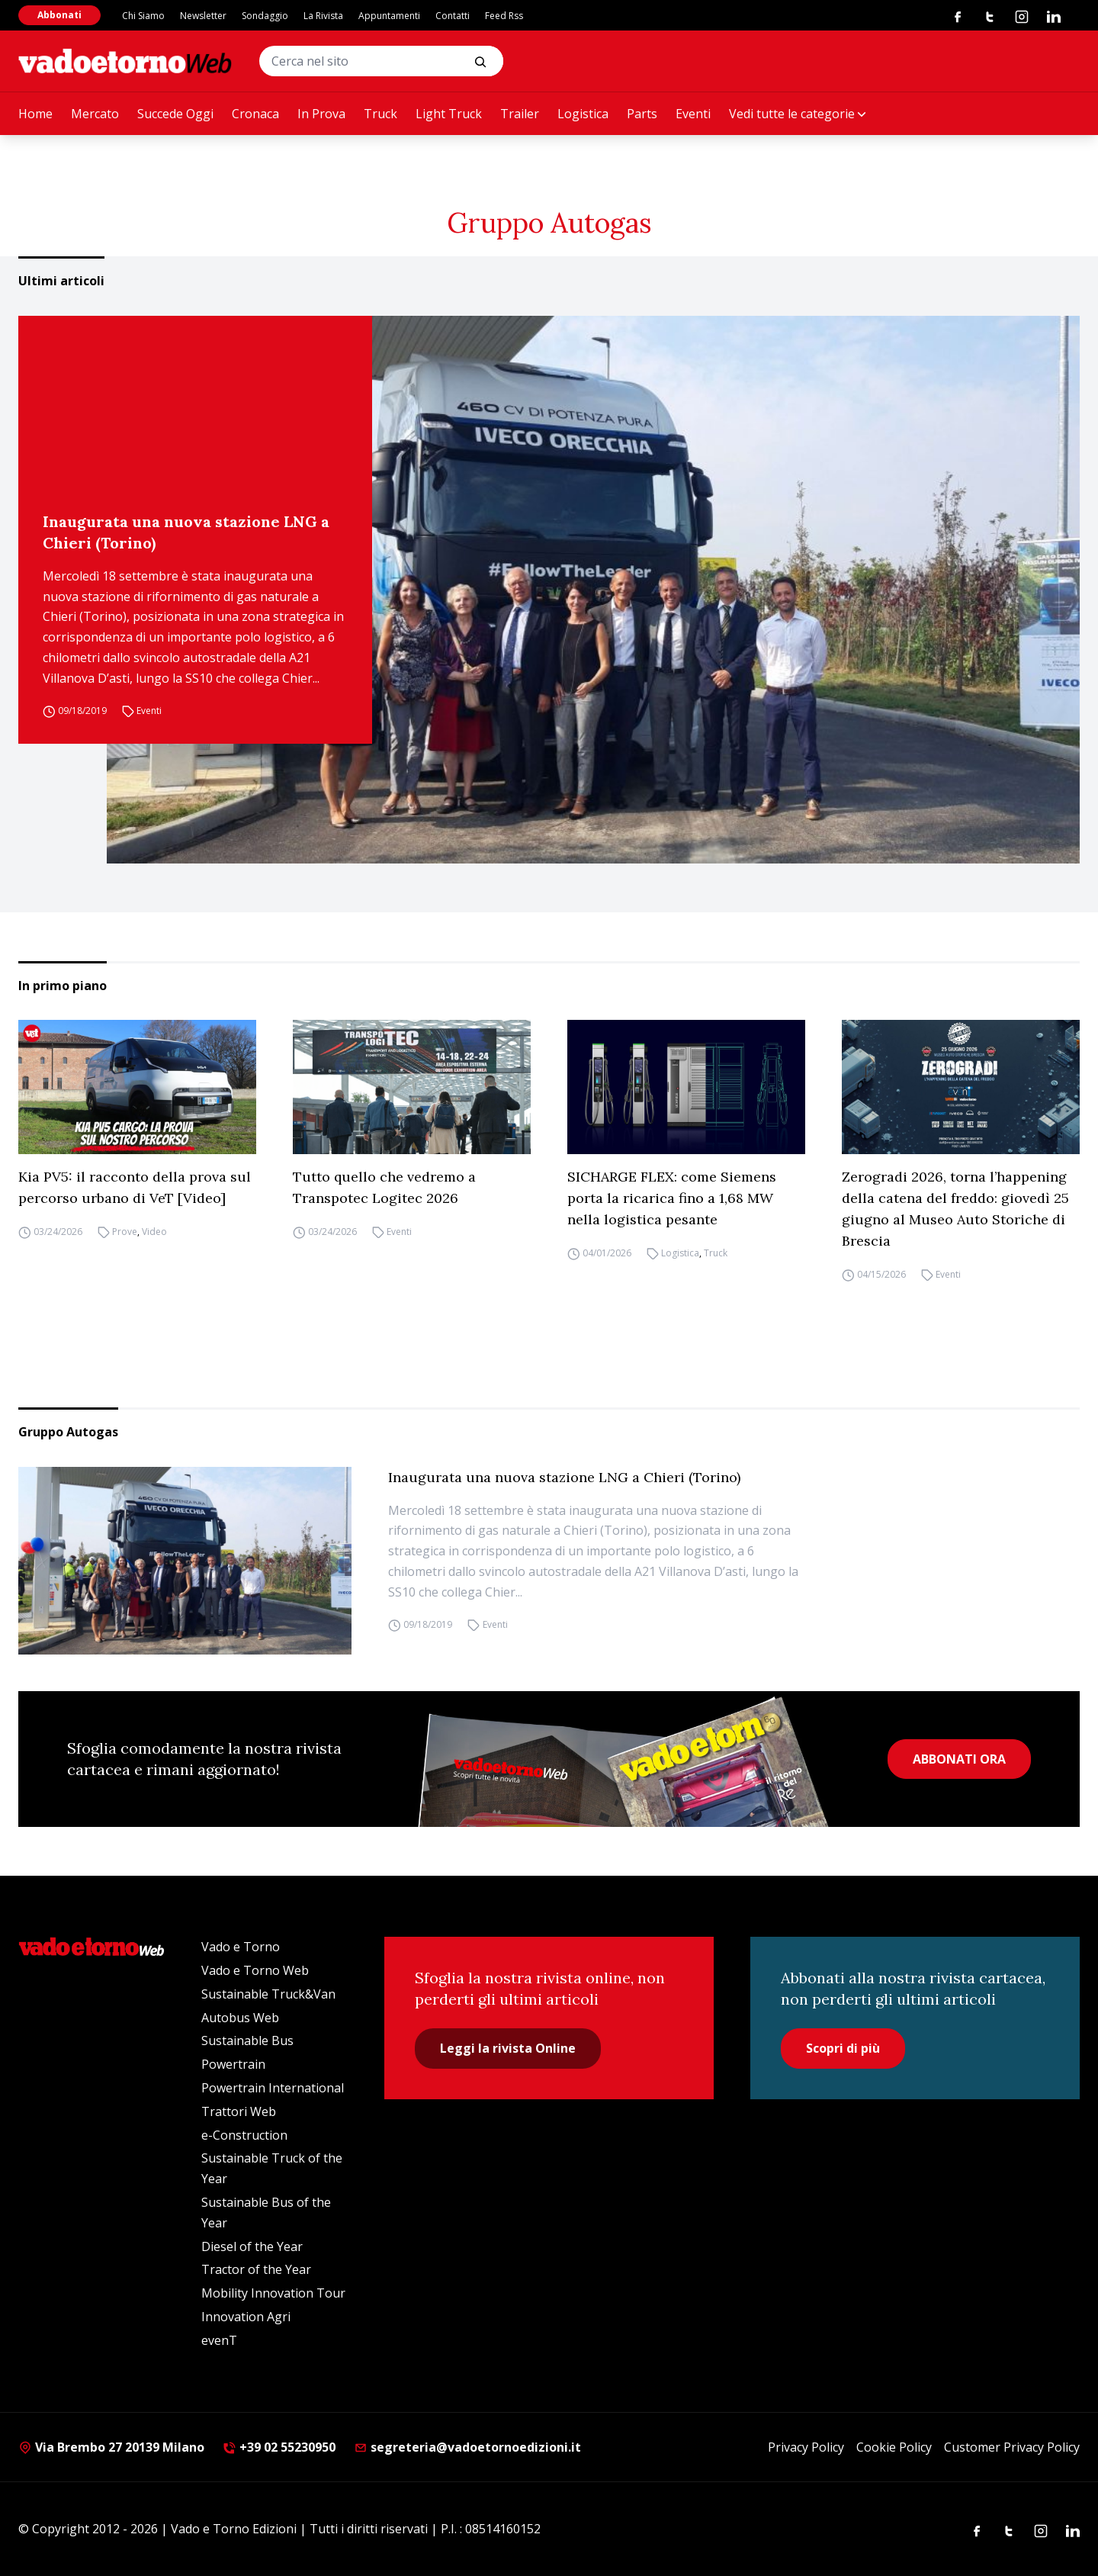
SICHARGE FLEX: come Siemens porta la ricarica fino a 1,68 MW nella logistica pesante (671, 1198)
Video (154, 1231)
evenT (219, 2340)
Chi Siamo (143, 15)
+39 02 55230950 (279, 2447)
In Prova (321, 113)
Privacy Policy (806, 2447)
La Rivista (323, 15)
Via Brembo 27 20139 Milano (111, 2447)
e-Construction (244, 2135)
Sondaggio (265, 15)
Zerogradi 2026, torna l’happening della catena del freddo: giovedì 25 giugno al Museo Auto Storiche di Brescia (955, 1208)
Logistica (582, 113)
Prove (124, 1231)
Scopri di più (843, 2048)
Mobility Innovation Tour (273, 2293)
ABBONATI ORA (959, 1759)
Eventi (693, 113)
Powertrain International (272, 2087)
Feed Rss (504, 15)
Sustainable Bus (247, 2040)
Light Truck (449, 113)
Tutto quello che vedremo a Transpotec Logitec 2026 (384, 1187)
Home (35, 113)
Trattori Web (238, 2111)
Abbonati (59, 14)
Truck (380, 113)
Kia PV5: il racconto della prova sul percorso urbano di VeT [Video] (134, 1187)
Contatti (452, 15)
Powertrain (233, 2064)
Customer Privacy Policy (1012, 2447)
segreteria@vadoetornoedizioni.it (467, 2447)
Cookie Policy (894, 2447)
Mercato (95, 113)
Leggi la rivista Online (508, 2048)
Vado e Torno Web (255, 1970)
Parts (642, 113)
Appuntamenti (389, 15)
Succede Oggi (175, 113)
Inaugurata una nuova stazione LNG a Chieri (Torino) (186, 532)
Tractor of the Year (256, 2269)
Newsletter (203, 15)
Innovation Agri (246, 2316)
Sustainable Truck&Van (268, 1994)
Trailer (519, 113)
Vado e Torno (240, 1946)
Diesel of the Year (252, 2246)
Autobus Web (240, 2017)
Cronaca (255, 113)
